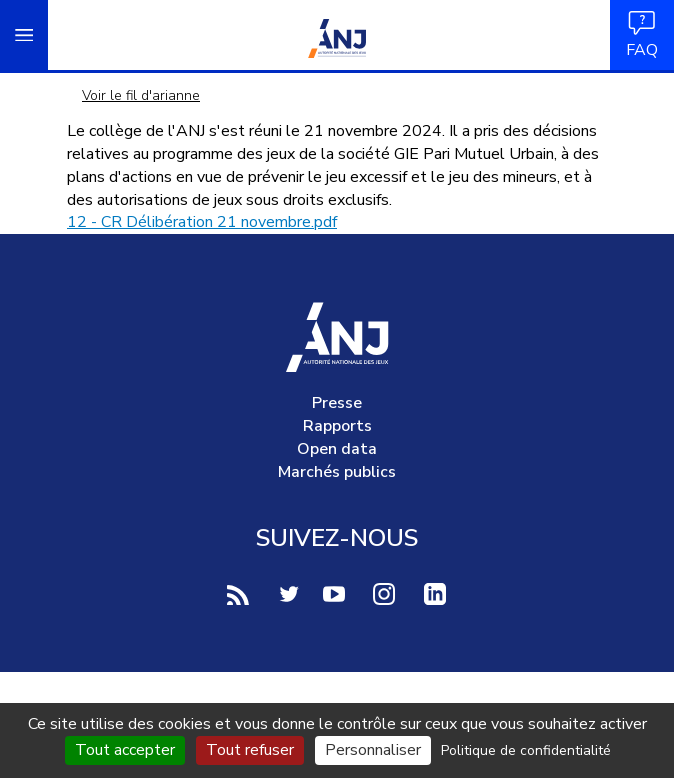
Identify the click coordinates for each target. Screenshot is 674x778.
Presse (337, 403)
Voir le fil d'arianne (141, 95)
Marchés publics (337, 472)
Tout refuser (250, 750)
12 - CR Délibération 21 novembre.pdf (202, 222)
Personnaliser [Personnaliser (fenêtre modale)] (373, 750)
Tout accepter (125, 750)
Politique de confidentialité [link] (526, 750)
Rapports (337, 426)
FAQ (642, 34)
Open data (337, 449)
